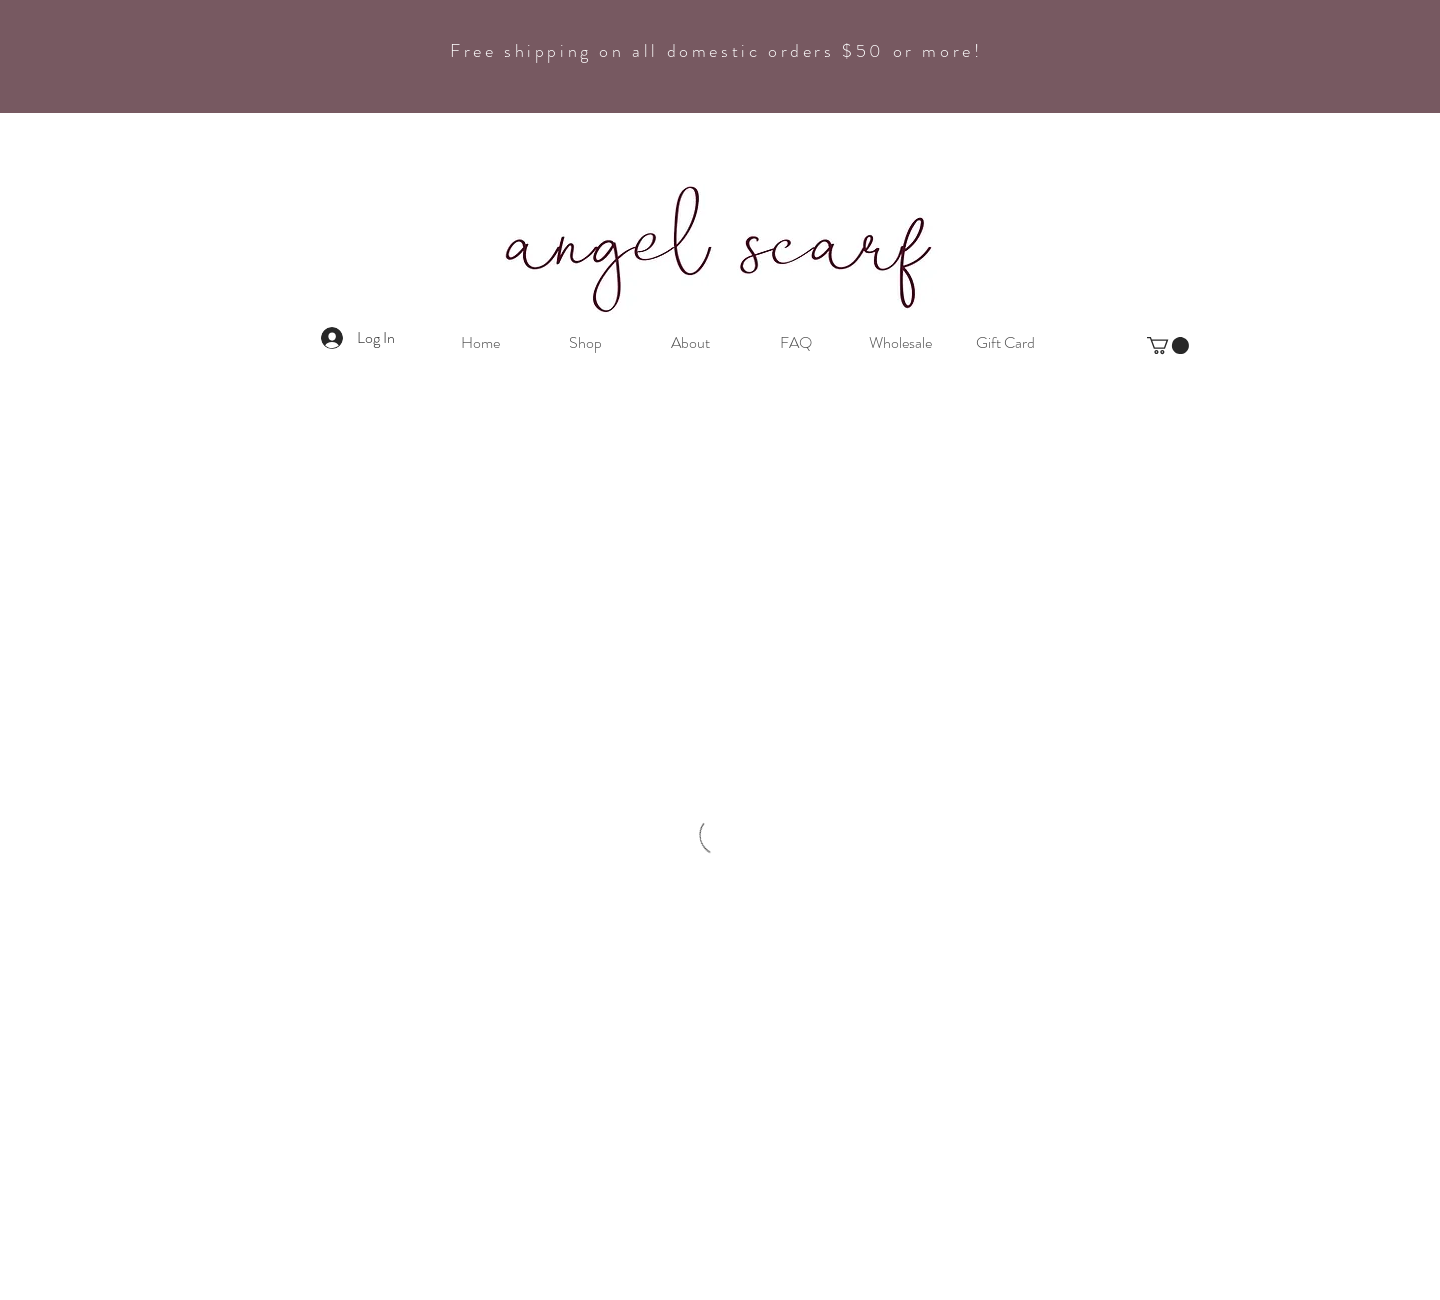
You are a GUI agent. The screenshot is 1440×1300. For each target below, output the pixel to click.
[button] (1168, 345)
